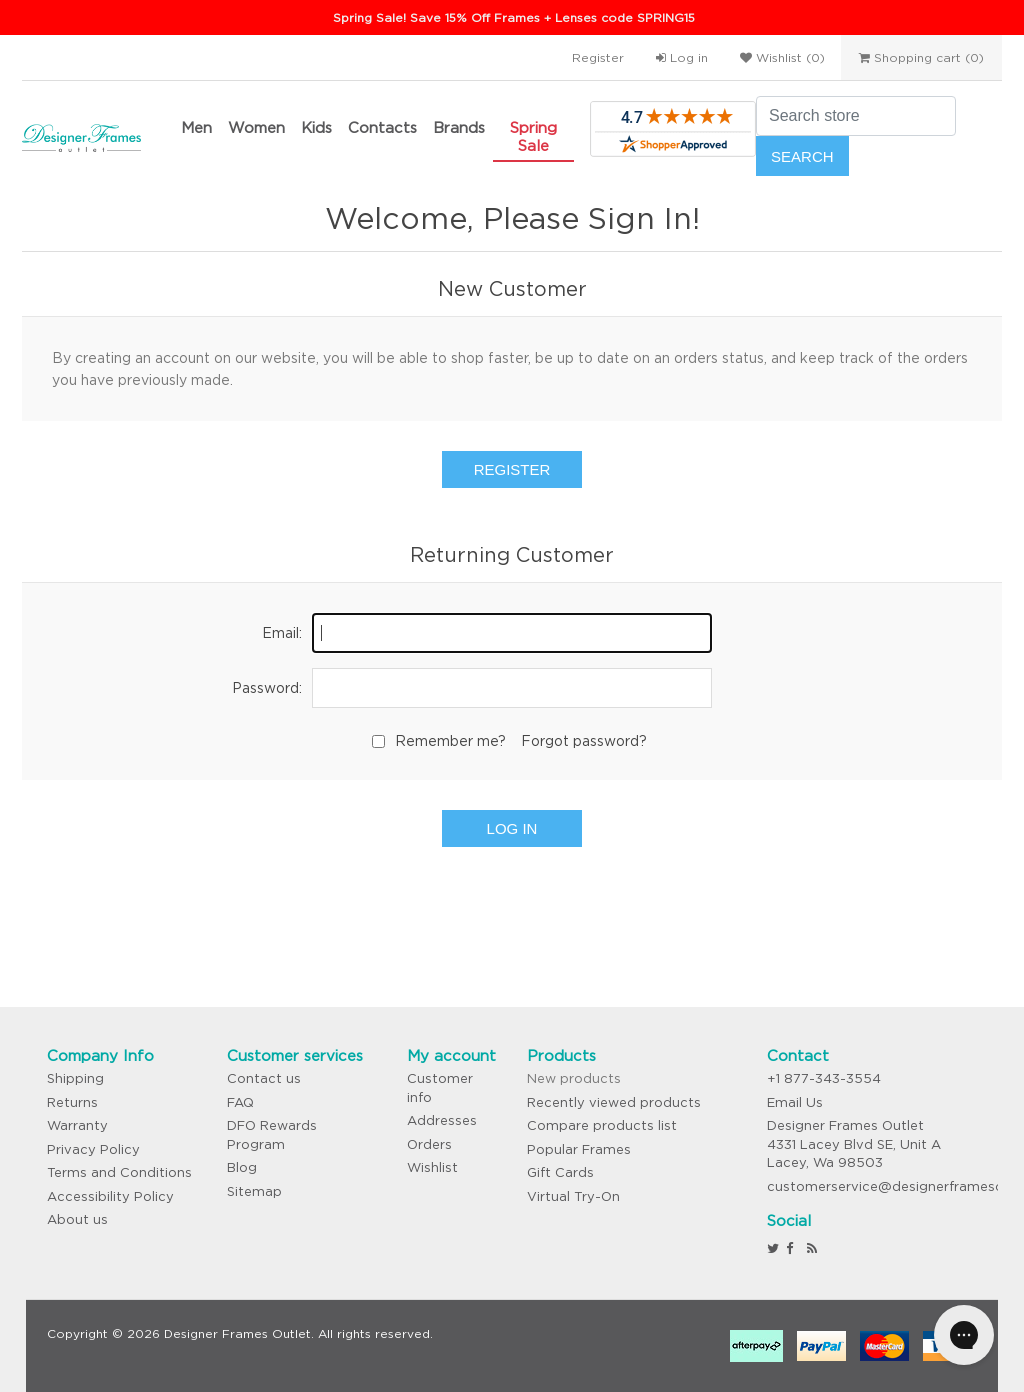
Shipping (75, 1078)
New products (574, 1078)
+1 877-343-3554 (824, 1078)
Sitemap (254, 1191)
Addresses (442, 1120)
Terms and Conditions (119, 1172)
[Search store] (856, 116)
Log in (682, 57)
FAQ (240, 1102)
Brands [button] (459, 127)
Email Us (795, 1102)
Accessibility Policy (110, 1196)
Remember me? (450, 741)
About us (77, 1219)
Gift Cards (560, 1172)
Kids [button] (316, 127)
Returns (72, 1102)
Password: (267, 688)
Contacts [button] (382, 127)
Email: (282, 633)
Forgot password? (584, 741)
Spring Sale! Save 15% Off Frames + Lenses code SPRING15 (514, 17)
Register (598, 57)
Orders (429, 1144)
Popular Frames (579, 1149)
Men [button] (196, 127)
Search (802, 156)
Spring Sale (533, 136)
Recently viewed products (614, 1102)
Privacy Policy (93, 1149)
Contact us (264, 1078)
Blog (242, 1167)
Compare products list (602, 1125)
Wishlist (432, 1167)
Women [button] (256, 127)
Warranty (77, 1125)
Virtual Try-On (573, 1196)
